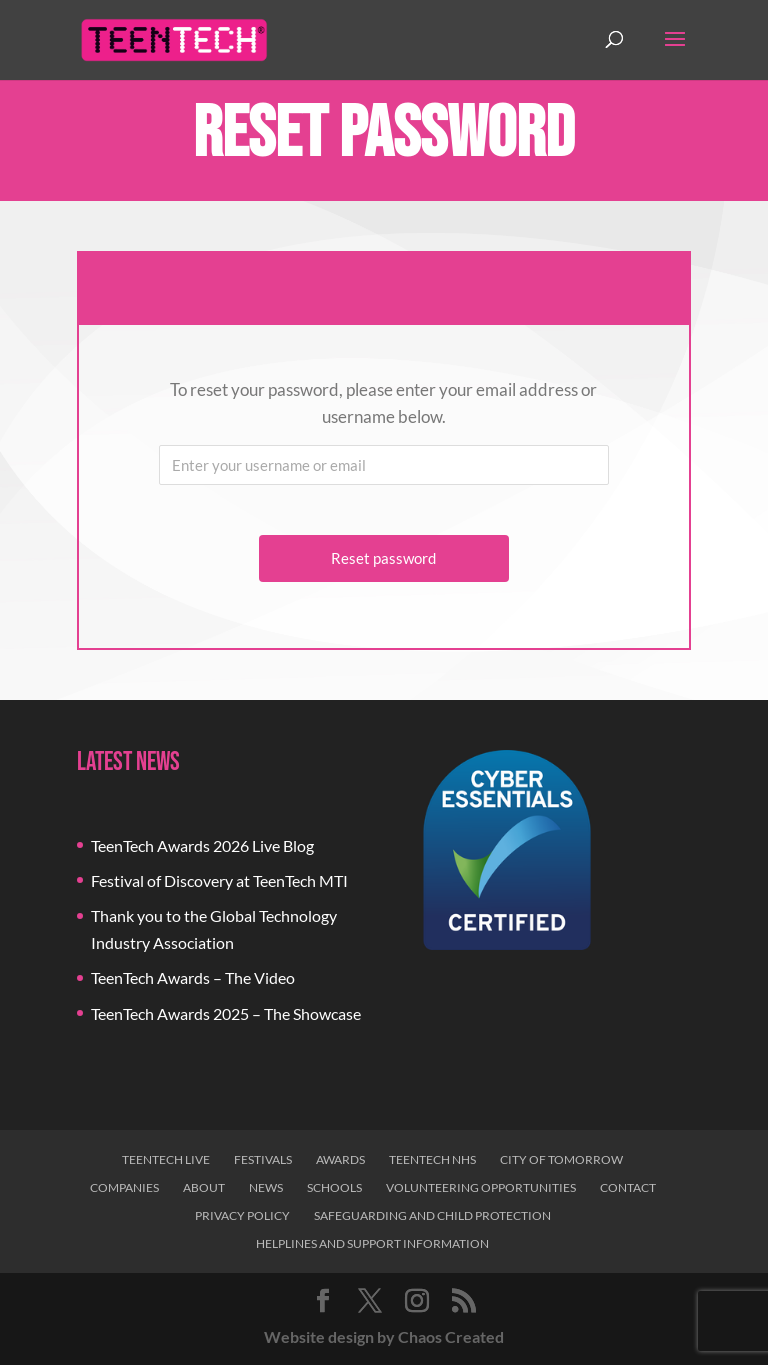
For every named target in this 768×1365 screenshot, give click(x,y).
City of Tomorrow (561, 1159)
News (266, 1187)
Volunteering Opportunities (481, 1187)
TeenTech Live (166, 1159)
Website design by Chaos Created (384, 1336)
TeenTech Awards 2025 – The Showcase (226, 1013)
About (204, 1187)
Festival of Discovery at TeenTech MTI (219, 880)
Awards (340, 1159)
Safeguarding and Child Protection (432, 1215)
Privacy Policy (242, 1215)
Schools (334, 1187)
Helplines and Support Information (372, 1243)
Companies (124, 1187)
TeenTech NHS (432, 1159)
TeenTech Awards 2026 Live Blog (202, 845)
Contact (628, 1187)
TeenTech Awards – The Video (193, 977)
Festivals (263, 1159)
